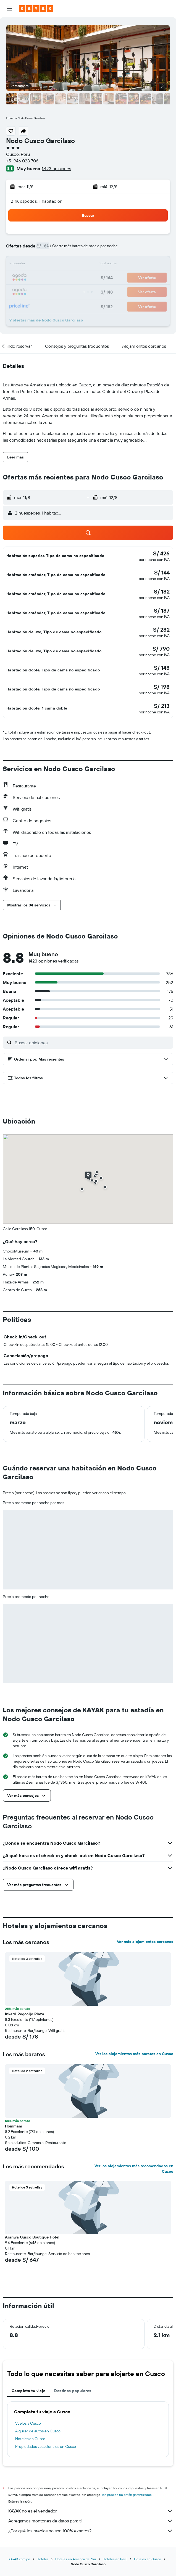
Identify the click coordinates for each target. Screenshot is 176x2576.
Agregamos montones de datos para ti (90, 2520)
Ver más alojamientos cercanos (145, 1941)
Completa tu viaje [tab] (28, 2390)
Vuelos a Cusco (28, 2423)
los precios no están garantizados (127, 2495)
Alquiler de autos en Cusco (38, 2431)
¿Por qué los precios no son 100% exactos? (90, 2530)
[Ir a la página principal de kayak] (36, 8)
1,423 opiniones (56, 168)
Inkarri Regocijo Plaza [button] (24, 2013)
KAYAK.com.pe (19, 2559)
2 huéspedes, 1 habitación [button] (37, 201)
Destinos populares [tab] (72, 2390)
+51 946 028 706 (22, 161)
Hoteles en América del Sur (75, 2559)
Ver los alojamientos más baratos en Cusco (134, 2053)
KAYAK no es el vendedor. (90, 2511)
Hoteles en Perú (115, 2559)
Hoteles (43, 2559)
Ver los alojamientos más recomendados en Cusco (133, 2168)
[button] (9, 8)
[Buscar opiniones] (92, 1042)
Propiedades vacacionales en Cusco (45, 2446)
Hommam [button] (13, 2126)
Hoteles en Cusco (30, 2438)
